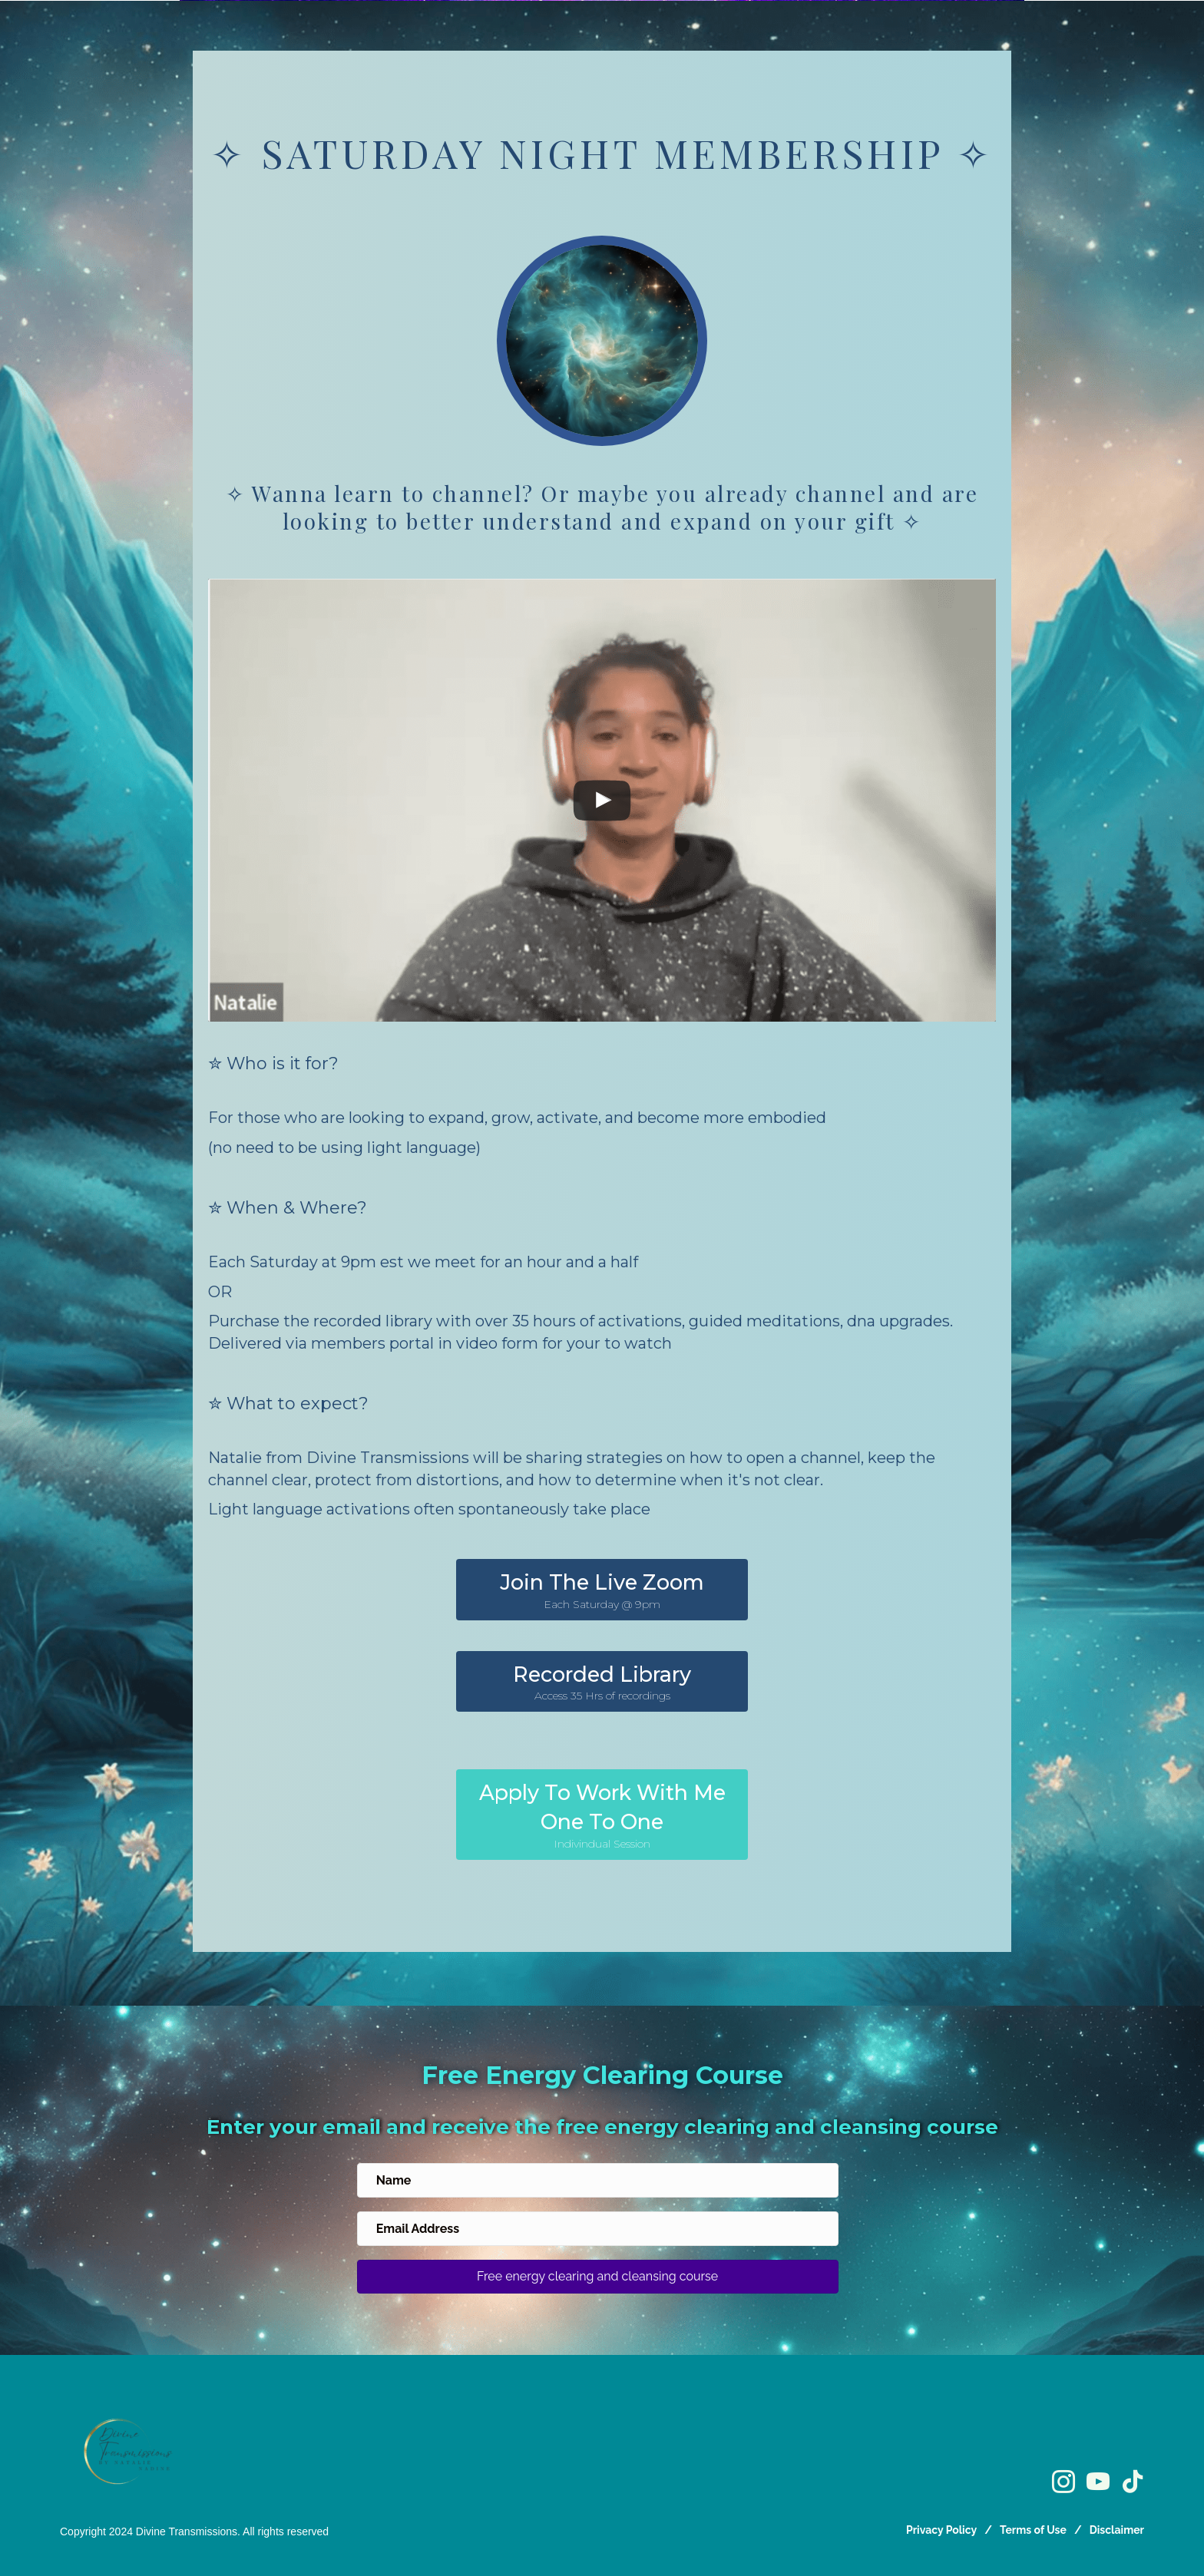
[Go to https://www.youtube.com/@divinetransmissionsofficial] (1098, 2482)
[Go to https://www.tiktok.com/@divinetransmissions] (1132, 2482)
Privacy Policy (941, 2530)
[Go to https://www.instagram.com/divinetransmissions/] (1063, 2482)
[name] (597, 2180)
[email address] (597, 2228)
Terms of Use (1033, 2530)
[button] (602, 1589)
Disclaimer (1117, 2530)
